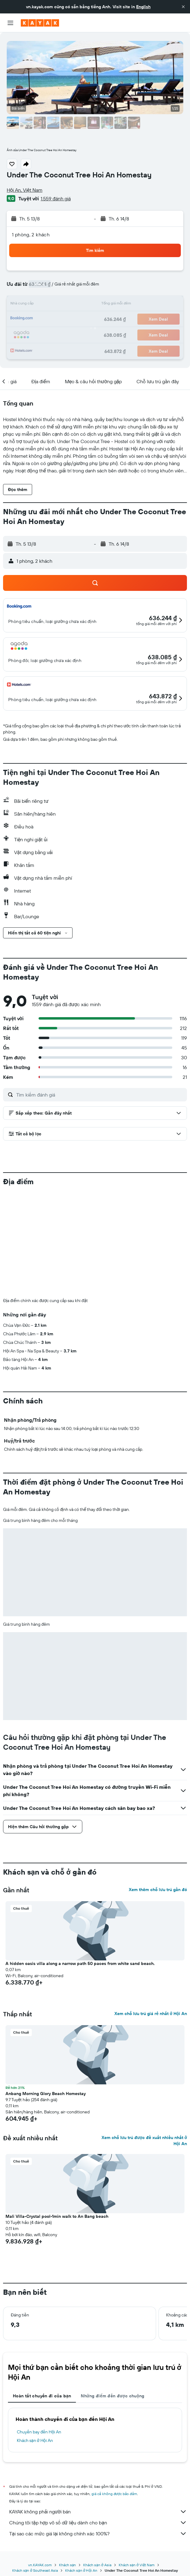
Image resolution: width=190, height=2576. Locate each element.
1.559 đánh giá (56, 198)
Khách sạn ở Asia (97, 2565)
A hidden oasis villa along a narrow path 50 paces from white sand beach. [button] (80, 1963)
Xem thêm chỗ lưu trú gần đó (158, 1889)
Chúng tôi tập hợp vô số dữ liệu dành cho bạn (98, 2522)
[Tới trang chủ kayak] (40, 23)
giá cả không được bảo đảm (114, 2493)
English (143, 6)
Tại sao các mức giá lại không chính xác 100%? (98, 2533)
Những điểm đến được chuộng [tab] (112, 2396)
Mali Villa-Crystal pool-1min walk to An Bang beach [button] (57, 2216)
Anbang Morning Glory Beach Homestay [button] (46, 2093)
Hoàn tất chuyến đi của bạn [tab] (42, 2396)
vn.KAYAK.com (40, 2565)
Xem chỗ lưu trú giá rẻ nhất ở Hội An (150, 2013)
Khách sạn (67, 2565)
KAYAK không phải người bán (98, 2511)
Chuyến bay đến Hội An (39, 2432)
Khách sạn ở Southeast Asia (35, 2570)
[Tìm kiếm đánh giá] (100, 1094)
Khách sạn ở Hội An (35, 2440)
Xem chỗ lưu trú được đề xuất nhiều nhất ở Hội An (144, 2140)
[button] (183, 6)
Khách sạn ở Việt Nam (137, 2565)
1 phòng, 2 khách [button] (31, 234)
